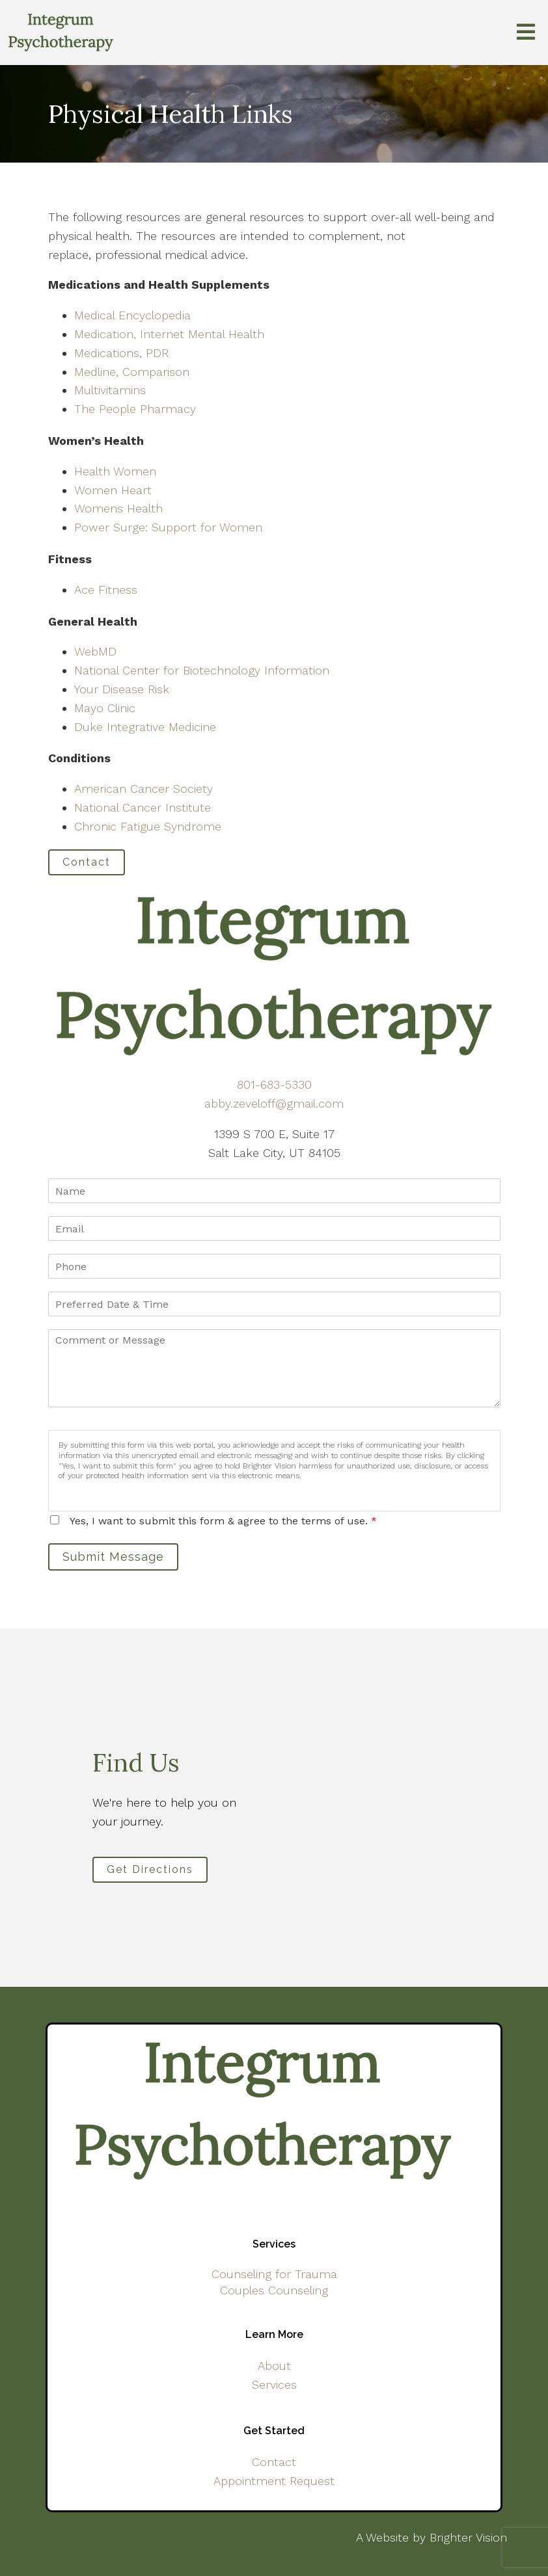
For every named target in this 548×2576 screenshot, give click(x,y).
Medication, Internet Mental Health (169, 334)
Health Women (115, 471)
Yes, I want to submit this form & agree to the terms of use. (223, 1521)
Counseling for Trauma (274, 2274)
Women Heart (113, 490)
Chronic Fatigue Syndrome (147, 826)
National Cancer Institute (142, 807)
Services (274, 2384)
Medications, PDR (121, 353)
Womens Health (118, 508)
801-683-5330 (274, 1084)
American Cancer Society (143, 788)
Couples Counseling (274, 2290)
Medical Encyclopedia (132, 315)
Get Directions (150, 1869)
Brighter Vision (468, 2537)
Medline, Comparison (131, 371)
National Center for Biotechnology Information (201, 670)
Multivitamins (110, 390)
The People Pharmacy (135, 409)
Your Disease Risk (121, 689)
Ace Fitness (105, 589)
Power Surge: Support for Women (168, 527)
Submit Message (113, 1556)
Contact (86, 862)
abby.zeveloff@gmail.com (274, 1103)
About (274, 2365)
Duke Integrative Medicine (145, 727)
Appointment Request (274, 2481)
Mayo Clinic (104, 708)
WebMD (95, 651)
